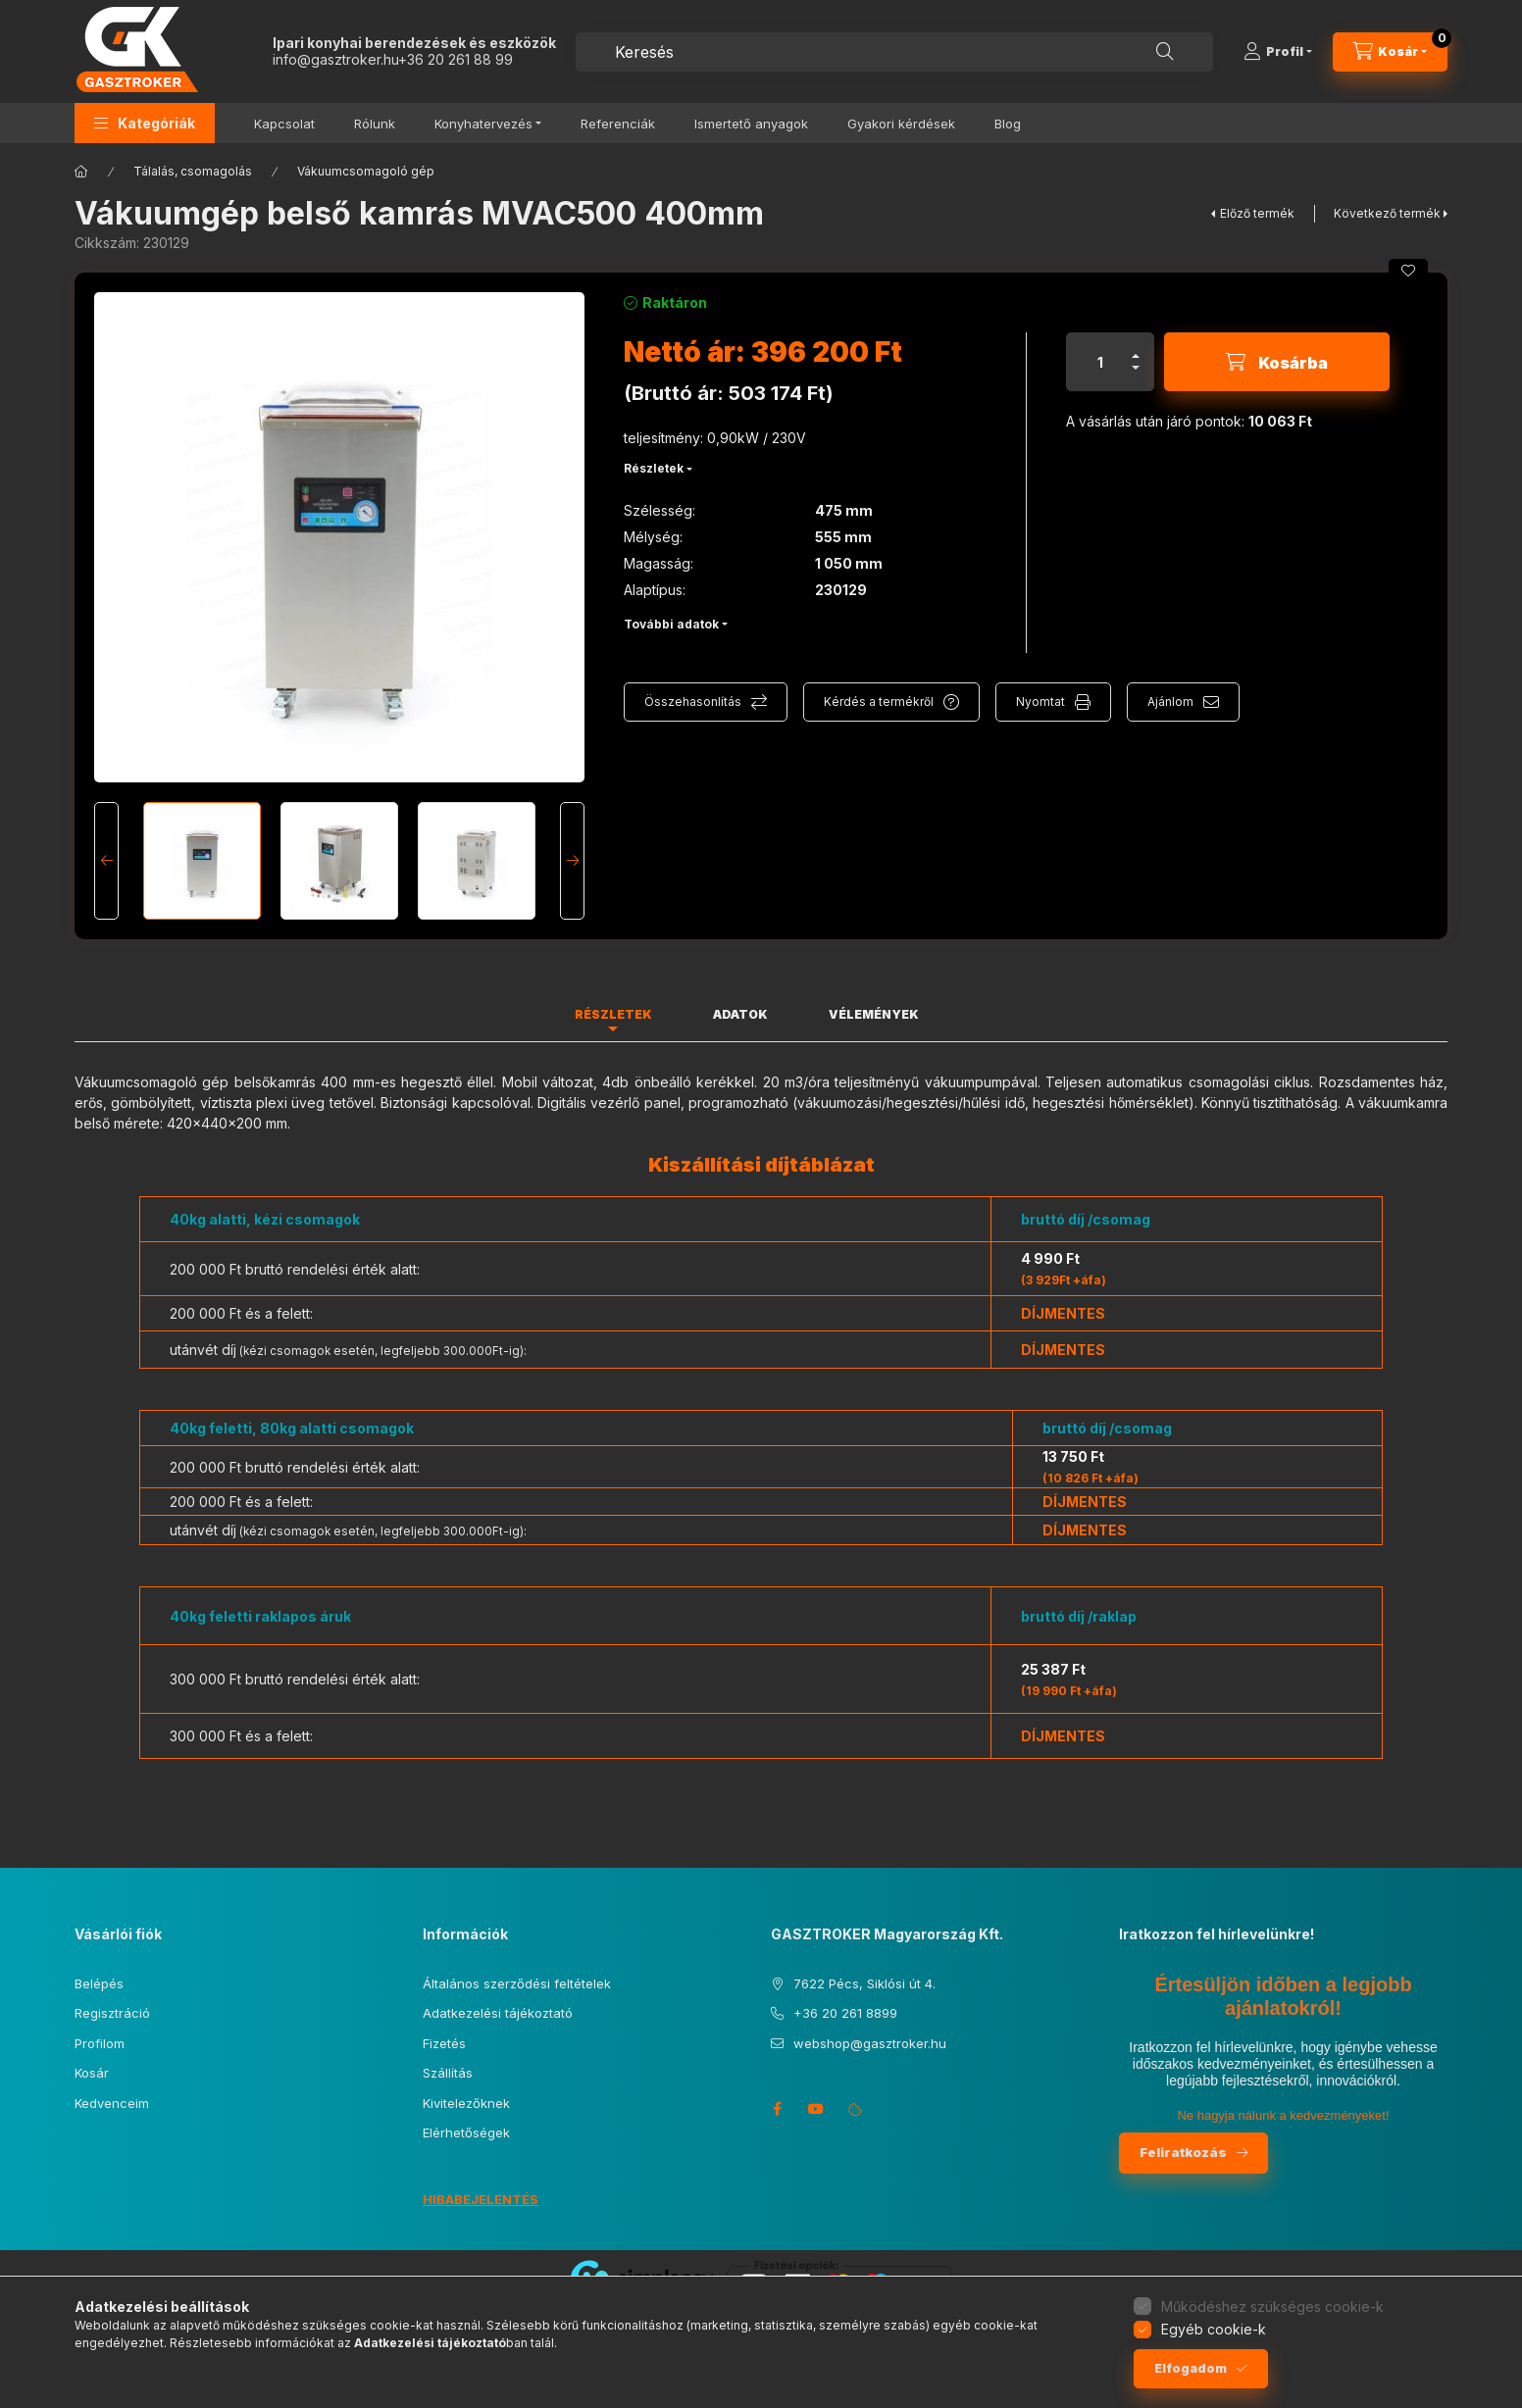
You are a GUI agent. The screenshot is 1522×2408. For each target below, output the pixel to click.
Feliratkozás (1183, 2152)
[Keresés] (1165, 52)
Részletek (654, 468)
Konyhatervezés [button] (483, 123)
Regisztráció (112, 2013)
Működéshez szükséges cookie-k (1272, 2306)
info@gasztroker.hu (335, 59)
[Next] (572, 861)
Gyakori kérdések (901, 123)
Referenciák (618, 123)
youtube (816, 2109)
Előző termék (1257, 213)
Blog (1007, 123)
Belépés (99, 1983)
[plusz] (1135, 347)
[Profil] (1278, 52)
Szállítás (448, 2073)
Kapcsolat (284, 123)
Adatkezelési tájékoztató (498, 2013)
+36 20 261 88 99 (455, 59)
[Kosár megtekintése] (1390, 52)
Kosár (92, 2073)
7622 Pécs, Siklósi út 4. (864, 1983)
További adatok (671, 624)
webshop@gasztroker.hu (869, 2043)
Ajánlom (1170, 701)
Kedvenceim (112, 2103)
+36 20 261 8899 (845, 2013)
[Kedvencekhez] (1408, 270)
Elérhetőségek (466, 2132)
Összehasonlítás (692, 701)
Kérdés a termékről (879, 701)
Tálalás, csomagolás (192, 171)
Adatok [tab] (740, 1014)
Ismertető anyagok (751, 123)
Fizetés (444, 2043)
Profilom (100, 2043)
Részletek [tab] (613, 1014)
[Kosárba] (1277, 361)
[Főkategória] (81, 171)
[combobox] (894, 52)
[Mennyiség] (1100, 361)
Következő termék (1387, 213)
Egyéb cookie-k (1213, 2329)
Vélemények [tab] (874, 1014)
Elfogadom (1190, 2368)
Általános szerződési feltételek (517, 1983)
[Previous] (106, 861)
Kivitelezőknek (466, 2103)
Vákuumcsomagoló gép (365, 171)
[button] (145, 123)
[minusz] (1135, 376)
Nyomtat (1040, 701)
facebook (776, 2109)
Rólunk (374, 123)
